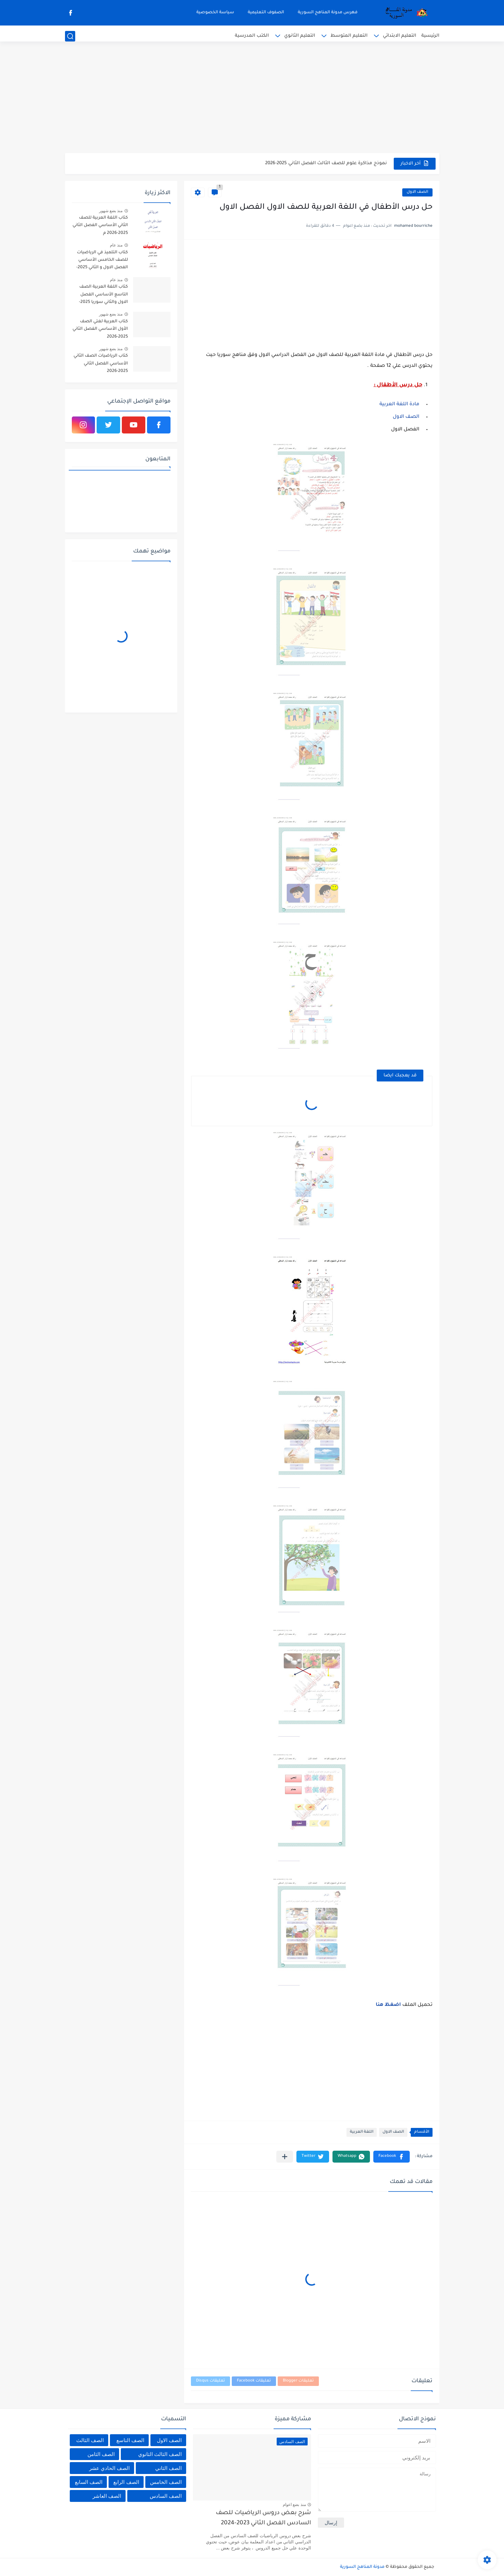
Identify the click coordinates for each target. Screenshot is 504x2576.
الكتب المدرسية (252, 35)
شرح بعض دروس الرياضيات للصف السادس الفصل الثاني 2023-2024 (263, 2518)
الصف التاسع (130, 2440)
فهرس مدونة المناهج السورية (328, 12)
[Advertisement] (252, 100)
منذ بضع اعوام (294, 2504)
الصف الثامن (101, 2454)
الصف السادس (166, 2496)
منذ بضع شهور (111, 210)
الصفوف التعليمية (266, 12)
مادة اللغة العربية (400, 404)
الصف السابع (88, 2482)
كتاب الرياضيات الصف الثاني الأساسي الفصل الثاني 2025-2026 (101, 364)
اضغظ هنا (388, 2005)
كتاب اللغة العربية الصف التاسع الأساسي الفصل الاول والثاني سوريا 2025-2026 (103, 296)
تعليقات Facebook (254, 2381)
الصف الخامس (166, 2482)
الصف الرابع (126, 2482)
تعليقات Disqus (210, 2381)
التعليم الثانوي (299, 35)
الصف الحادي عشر (109, 2468)
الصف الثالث (90, 2440)
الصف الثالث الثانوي (160, 2454)
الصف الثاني (168, 2468)
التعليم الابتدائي (399, 35)
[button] (391, 2157)
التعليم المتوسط (349, 35)
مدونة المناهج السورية (362, 2567)
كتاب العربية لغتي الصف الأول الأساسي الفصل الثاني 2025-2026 (100, 329)
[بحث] (70, 36)
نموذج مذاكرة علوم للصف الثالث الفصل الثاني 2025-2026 (326, 163)
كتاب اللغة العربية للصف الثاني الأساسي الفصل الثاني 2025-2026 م (100, 226)
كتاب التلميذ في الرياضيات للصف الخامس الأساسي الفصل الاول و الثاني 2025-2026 (102, 261)
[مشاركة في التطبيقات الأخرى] (284, 2157)
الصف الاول (417, 192)
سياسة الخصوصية (215, 12)
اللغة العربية (361, 2132)
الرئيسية (430, 35)
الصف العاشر (107, 2496)
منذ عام (116, 245)
